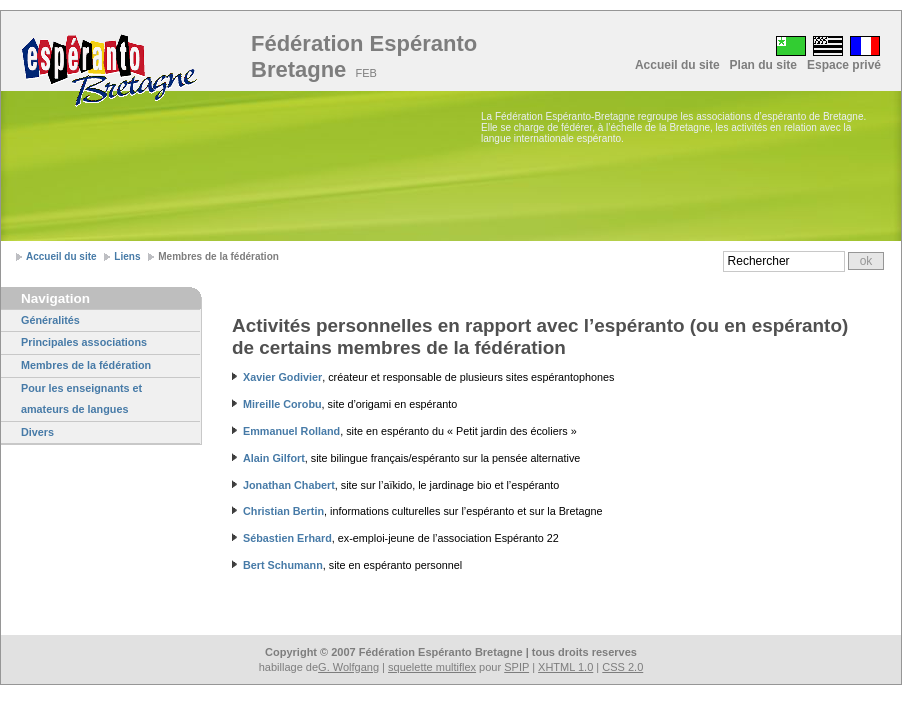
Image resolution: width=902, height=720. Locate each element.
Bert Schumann (283, 565)
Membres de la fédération (86, 365)
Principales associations (84, 342)
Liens (127, 256)
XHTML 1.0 (565, 667)
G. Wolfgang (348, 667)
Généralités (50, 320)
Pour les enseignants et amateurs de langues (81, 399)
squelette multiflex (432, 667)
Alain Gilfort (274, 458)
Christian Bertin (283, 511)
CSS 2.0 (622, 667)
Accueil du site (677, 65)
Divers (37, 432)
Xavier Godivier (282, 377)
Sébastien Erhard (287, 538)
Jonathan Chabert (289, 485)
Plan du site (763, 65)
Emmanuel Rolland (291, 431)
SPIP (516, 667)
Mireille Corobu (282, 404)
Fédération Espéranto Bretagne (364, 56)
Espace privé (844, 65)
